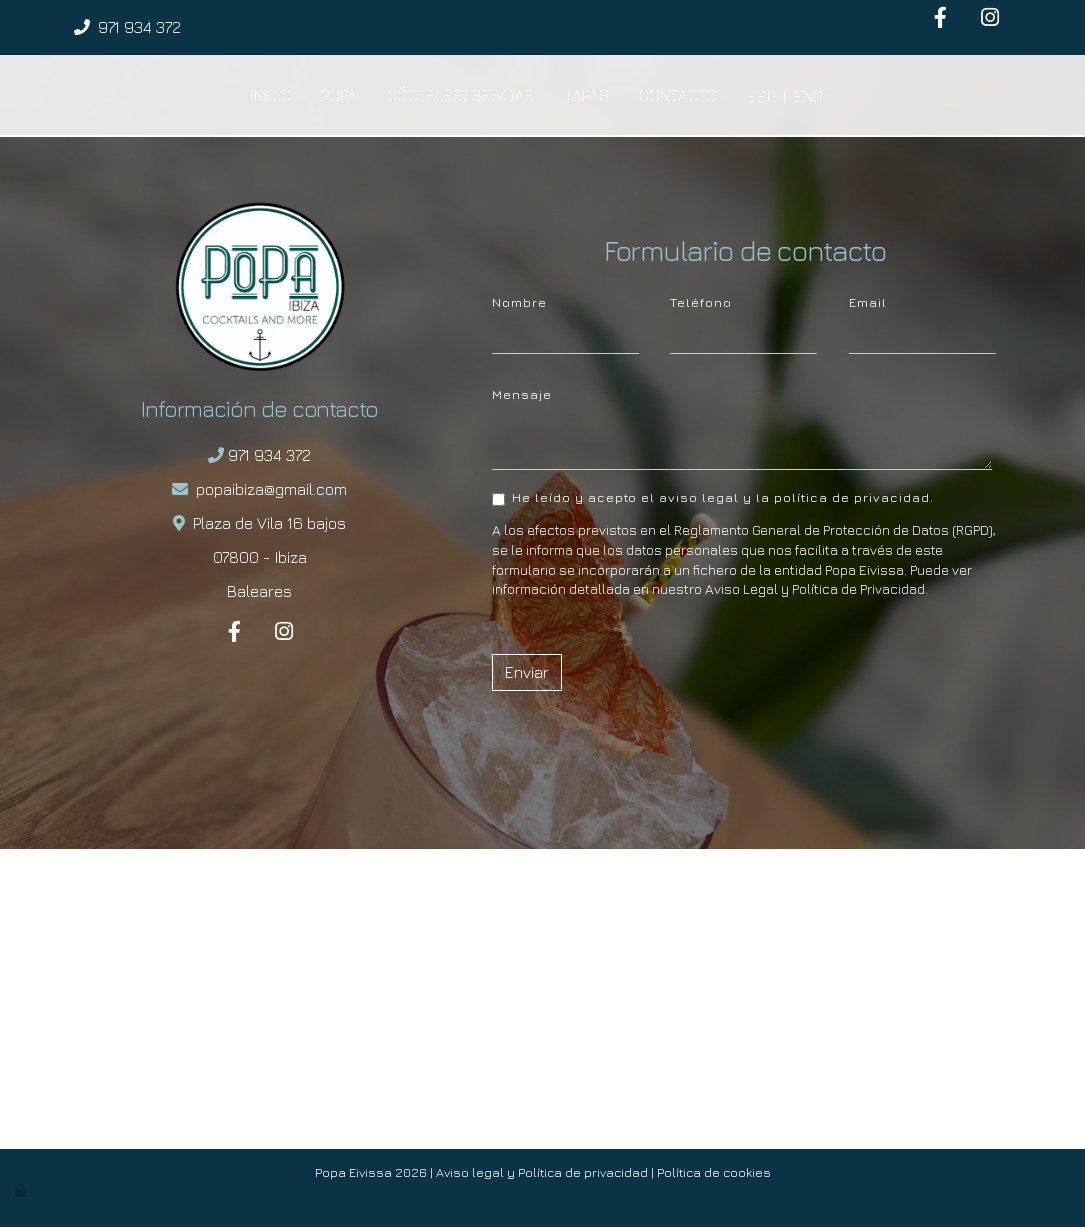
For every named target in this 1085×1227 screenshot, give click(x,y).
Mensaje (522, 394)
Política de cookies (714, 1172)
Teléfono (701, 302)
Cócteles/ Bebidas (460, 95)
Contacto (678, 95)
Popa (339, 95)
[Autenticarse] (22, 1190)
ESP (761, 96)
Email (868, 302)
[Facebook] (941, 19)
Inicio (271, 95)
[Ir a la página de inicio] (68, 95)
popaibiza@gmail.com (271, 489)
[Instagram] (990, 19)
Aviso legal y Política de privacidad (542, 1172)
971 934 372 (139, 27)
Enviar (527, 672)
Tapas (586, 95)
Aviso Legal (741, 589)
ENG (808, 96)
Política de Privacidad (858, 589)
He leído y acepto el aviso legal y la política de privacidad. (713, 498)
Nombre (519, 302)
